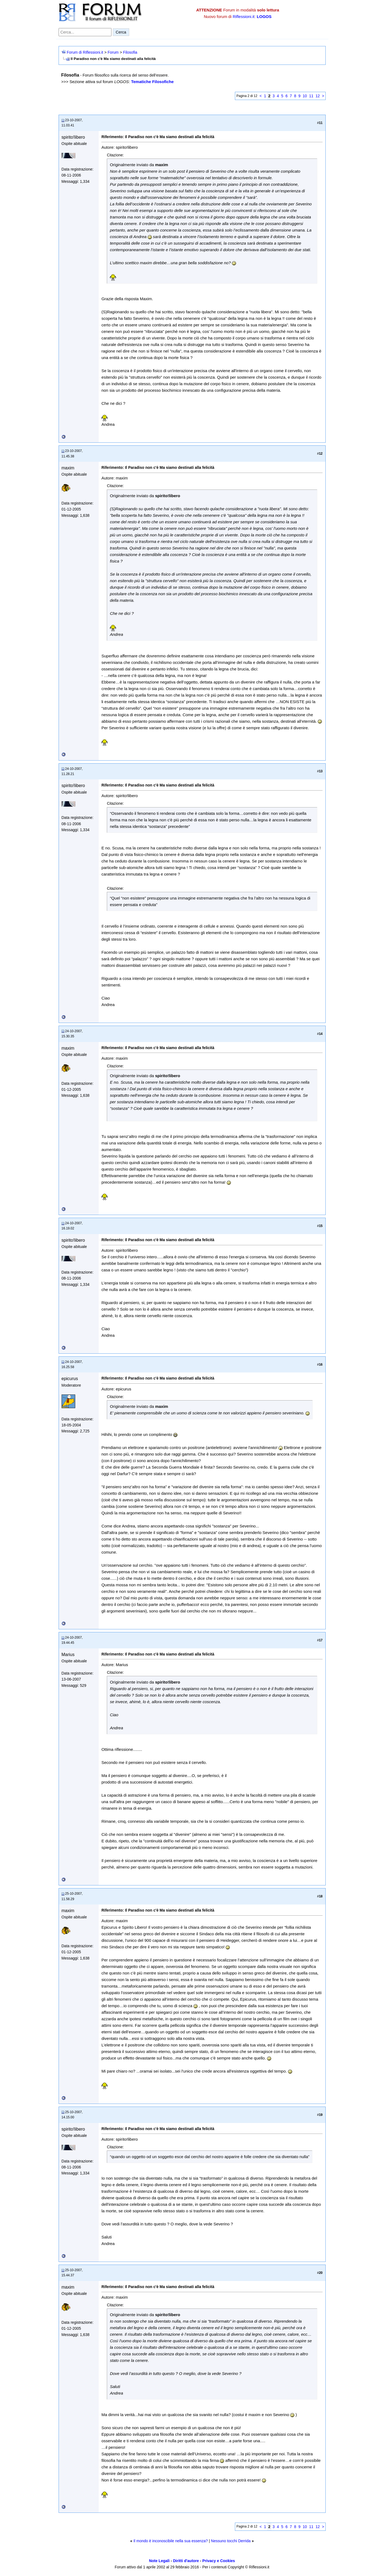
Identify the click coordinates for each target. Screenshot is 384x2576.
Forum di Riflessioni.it (85, 52)
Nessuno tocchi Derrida (231, 2541)
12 (318, 96)
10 (305, 96)
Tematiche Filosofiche (152, 81)
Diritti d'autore (186, 2561)
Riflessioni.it (244, 16)
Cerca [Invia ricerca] (121, 32)
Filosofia (130, 52)
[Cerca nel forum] (85, 32)
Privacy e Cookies (218, 2561)
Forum (113, 52)
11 (311, 96)
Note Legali (159, 2561)
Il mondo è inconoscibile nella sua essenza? (170, 2541)
